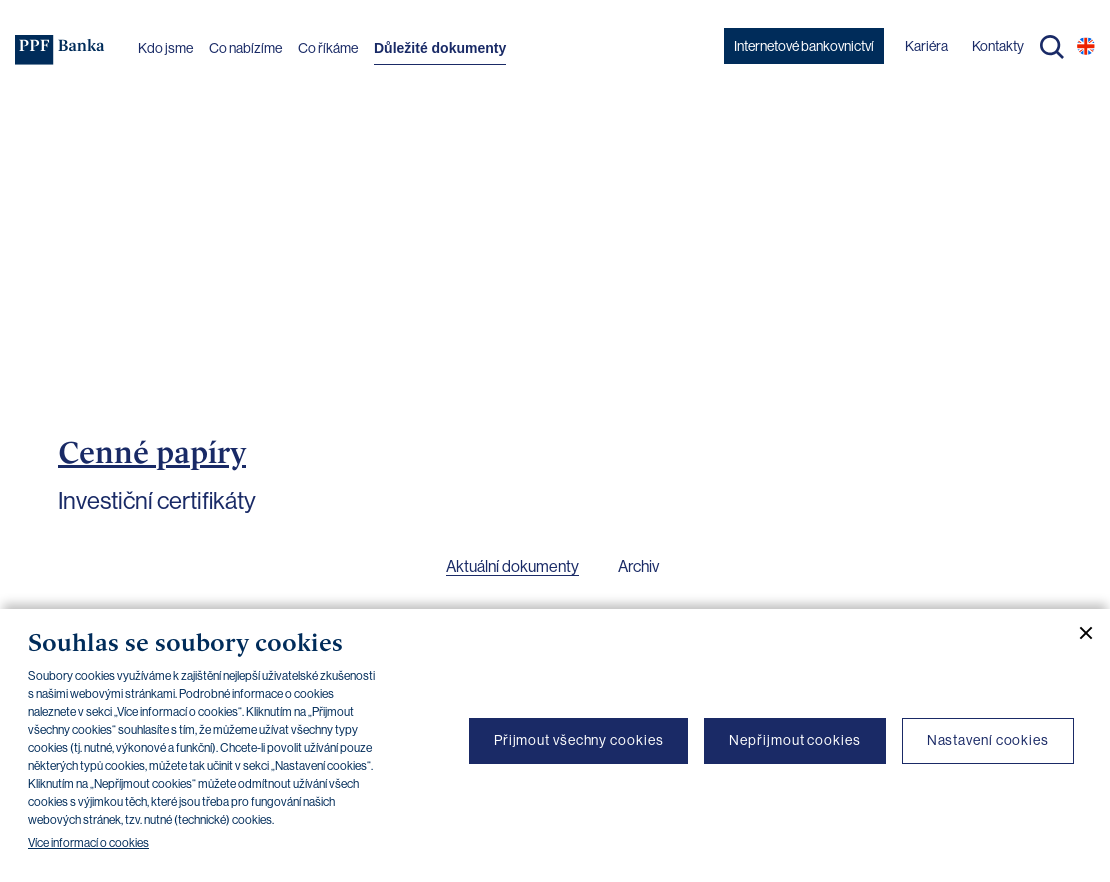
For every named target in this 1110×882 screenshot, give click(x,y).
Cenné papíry (152, 452)
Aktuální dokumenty (512, 566)
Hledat (1052, 47)
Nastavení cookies (988, 740)
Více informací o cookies (88, 843)
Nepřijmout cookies (794, 740)
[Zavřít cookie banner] (1078, 633)
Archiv (638, 566)
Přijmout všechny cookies (579, 740)
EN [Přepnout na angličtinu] (1086, 46)
